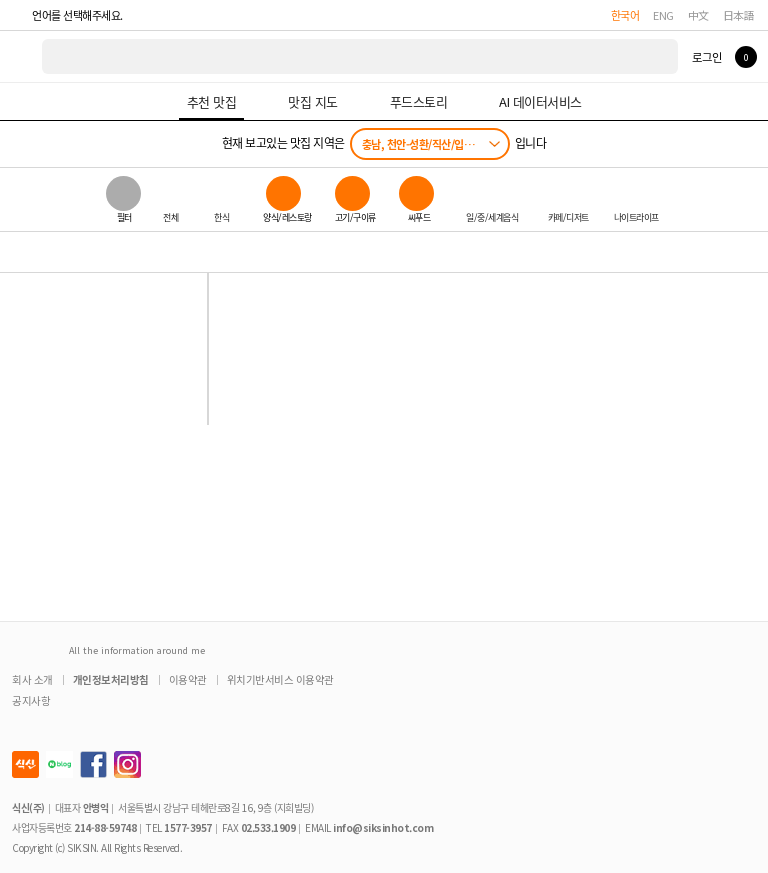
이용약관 (188, 679)
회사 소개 (32, 679)
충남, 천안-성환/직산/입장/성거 (429, 144)
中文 (698, 15)
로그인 (706, 57)
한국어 (625, 15)
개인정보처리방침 (111, 679)
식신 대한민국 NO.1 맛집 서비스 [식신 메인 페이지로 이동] (22, 56)
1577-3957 (188, 827)
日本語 (739, 15)
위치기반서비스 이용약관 (280, 679)
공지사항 (31, 700)
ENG (663, 15)
